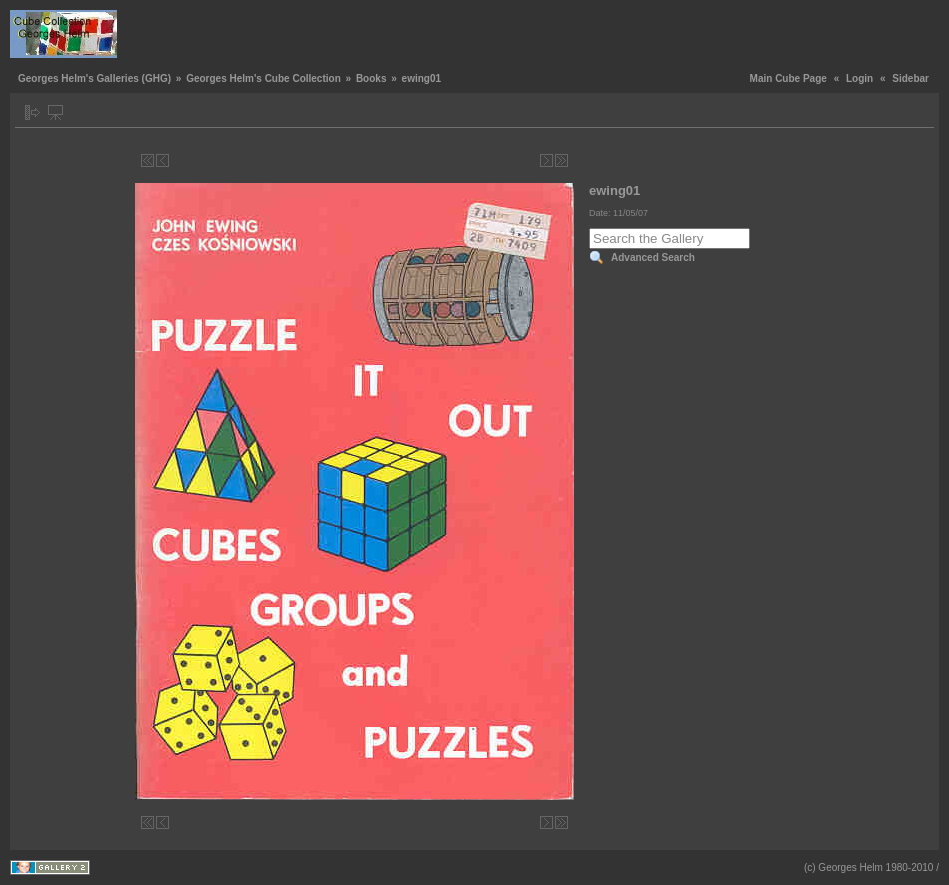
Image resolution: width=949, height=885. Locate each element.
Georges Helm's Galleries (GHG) (94, 78)
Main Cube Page (788, 78)
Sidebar (910, 78)
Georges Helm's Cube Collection (263, 78)
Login (859, 78)
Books (371, 78)
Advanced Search (653, 257)
